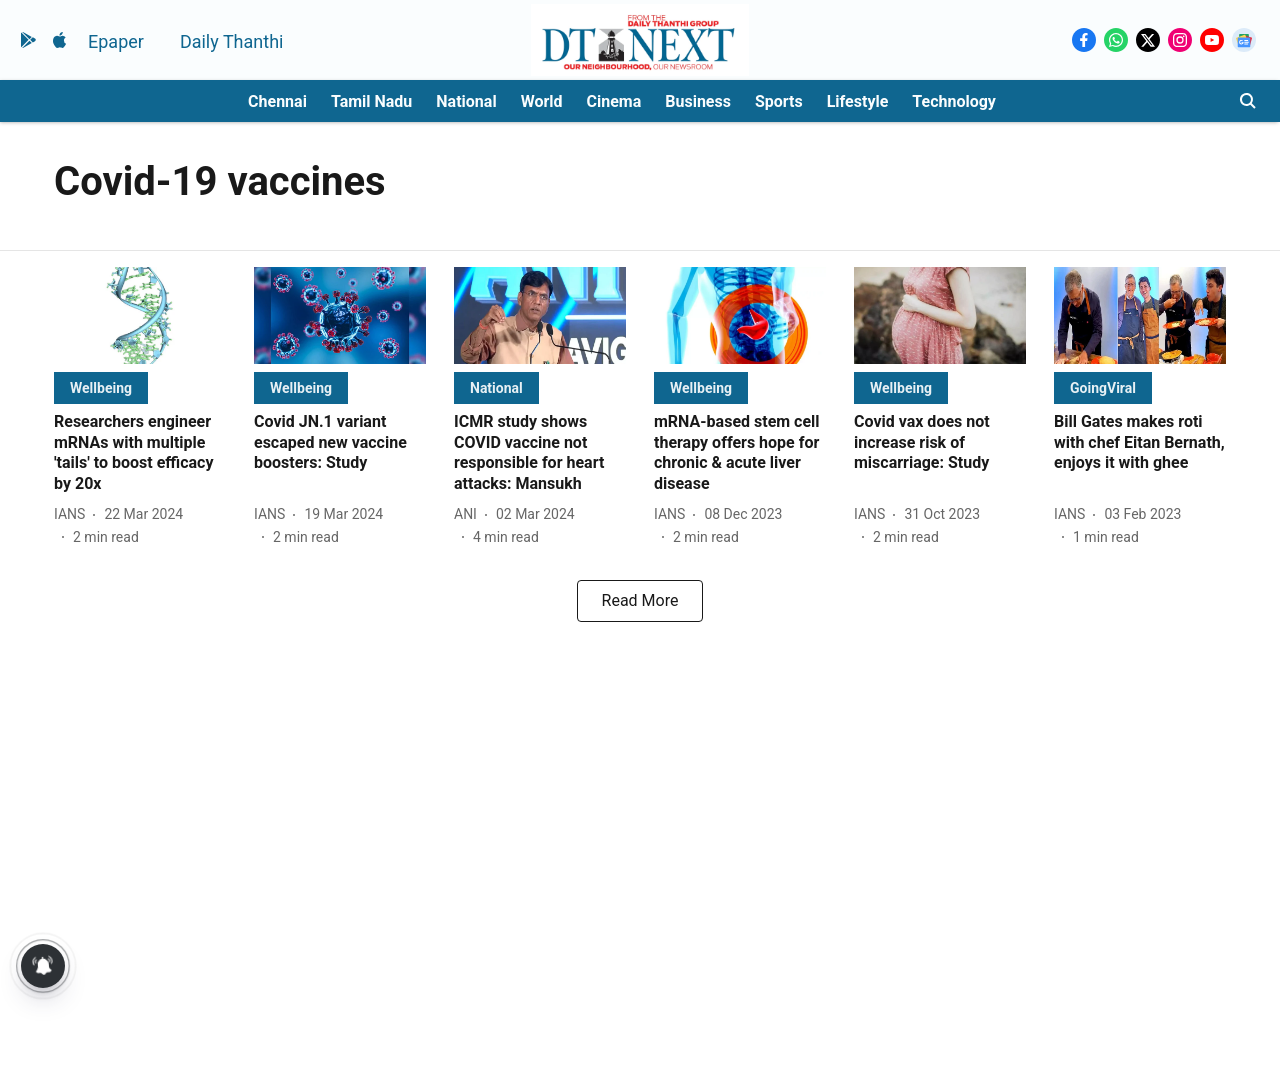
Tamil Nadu (371, 101)
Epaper (116, 41)
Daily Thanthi (232, 41)
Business (698, 101)
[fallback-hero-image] (140, 315)
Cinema (614, 101)
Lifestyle (858, 101)
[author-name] (73, 514)
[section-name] (101, 387)
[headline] (140, 453)
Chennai (277, 101)
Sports (779, 101)
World (542, 101)
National (466, 101)
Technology (954, 101)
